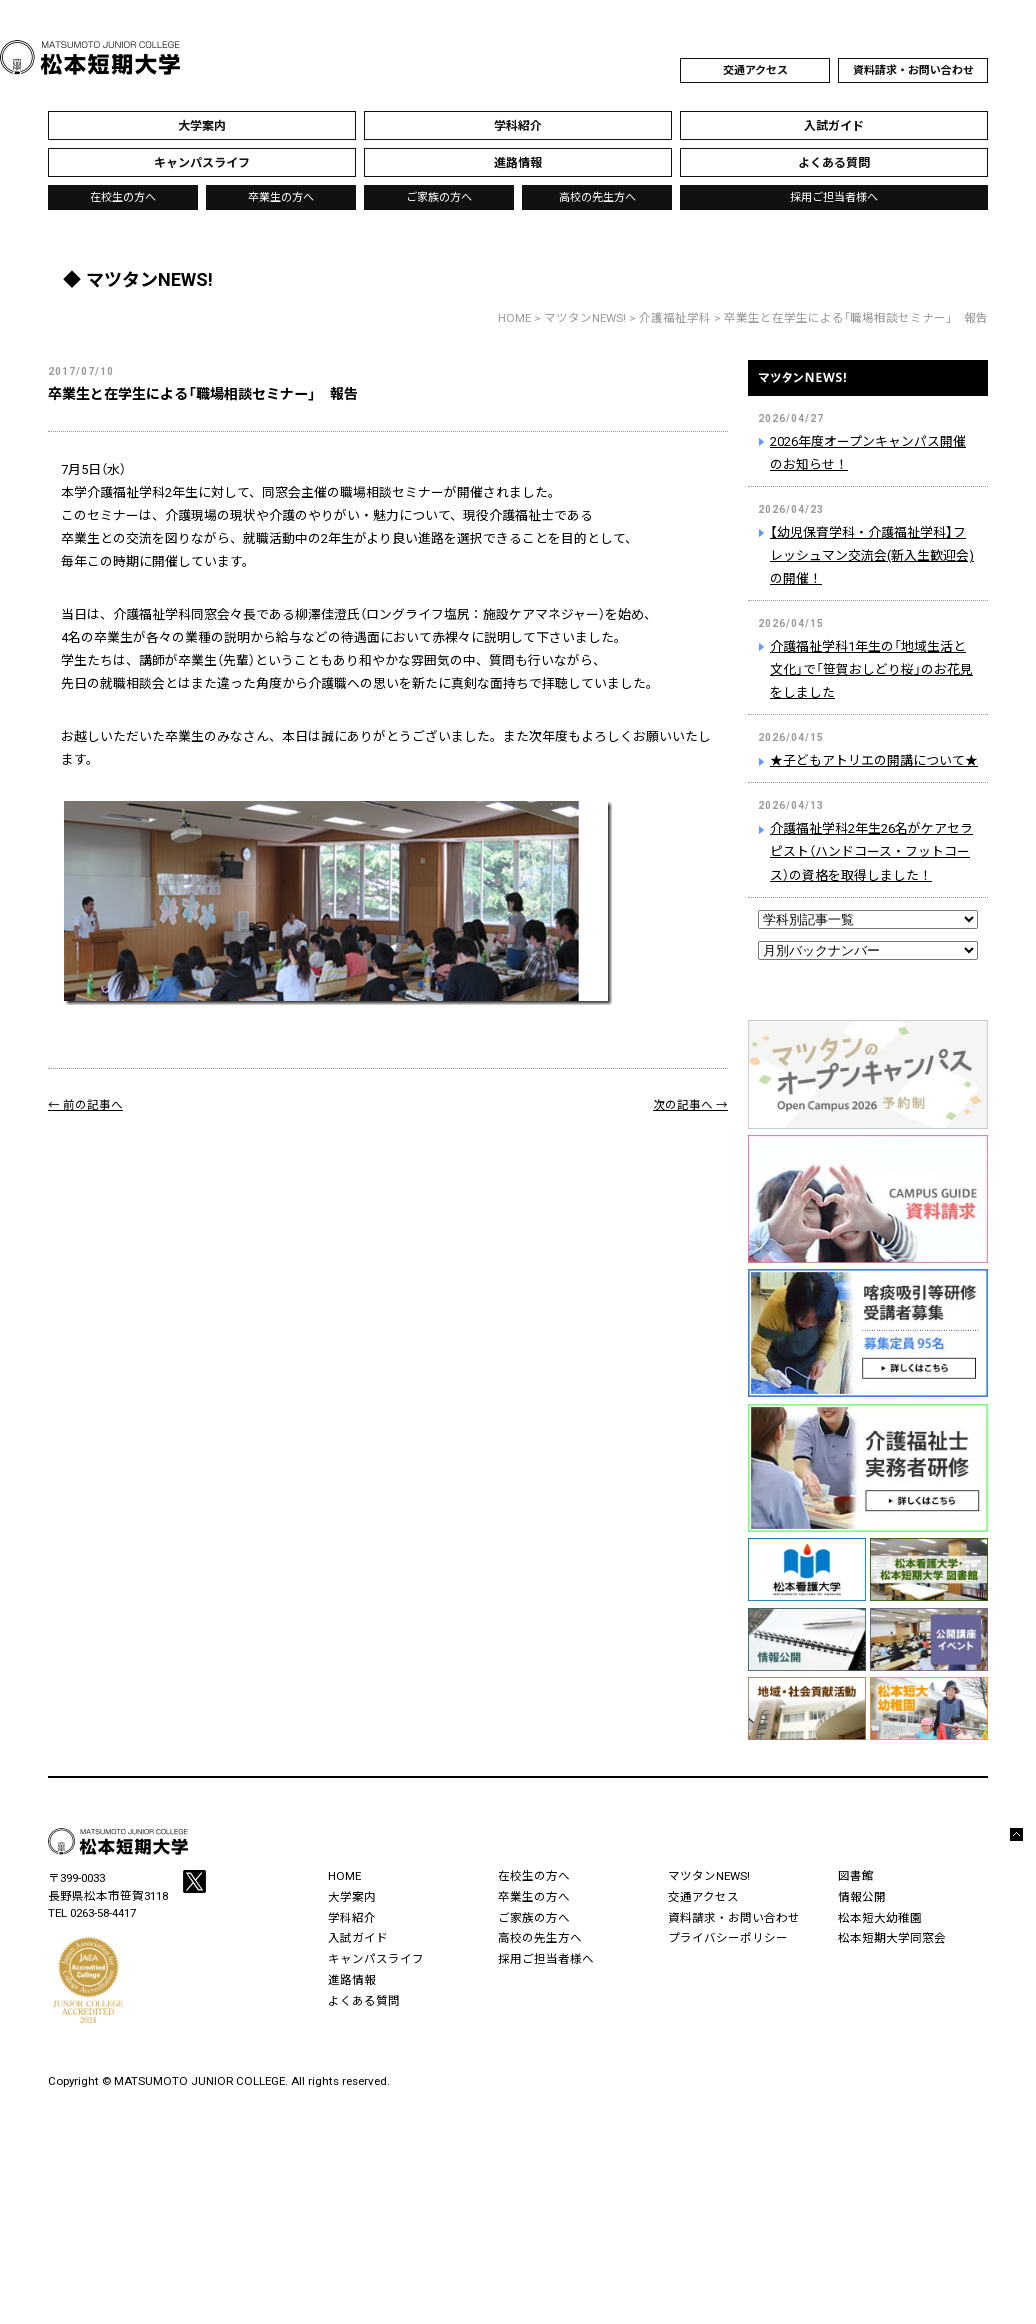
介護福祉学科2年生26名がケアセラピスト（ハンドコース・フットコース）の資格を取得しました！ (871, 851)
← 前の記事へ (85, 1105)
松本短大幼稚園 (880, 1918)
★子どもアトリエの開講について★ (874, 760)
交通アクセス (755, 70)
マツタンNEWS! (868, 389)
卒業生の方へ (281, 197)
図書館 (856, 1876)
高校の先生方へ (597, 197)
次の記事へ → (690, 1105)
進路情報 (352, 1980)
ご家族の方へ (439, 197)
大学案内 (352, 1897)
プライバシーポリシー (728, 1938)
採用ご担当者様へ (834, 197)
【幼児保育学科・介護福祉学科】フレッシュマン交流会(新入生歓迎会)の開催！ (872, 555)
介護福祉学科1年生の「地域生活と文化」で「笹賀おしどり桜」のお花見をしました (871, 669)
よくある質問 (364, 2001)
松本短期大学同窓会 (892, 1938)
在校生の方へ (123, 197)
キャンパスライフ (376, 1959)
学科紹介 (352, 1918)
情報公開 (862, 1897)
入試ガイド (358, 1938)
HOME (514, 318)
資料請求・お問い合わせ (913, 70)
